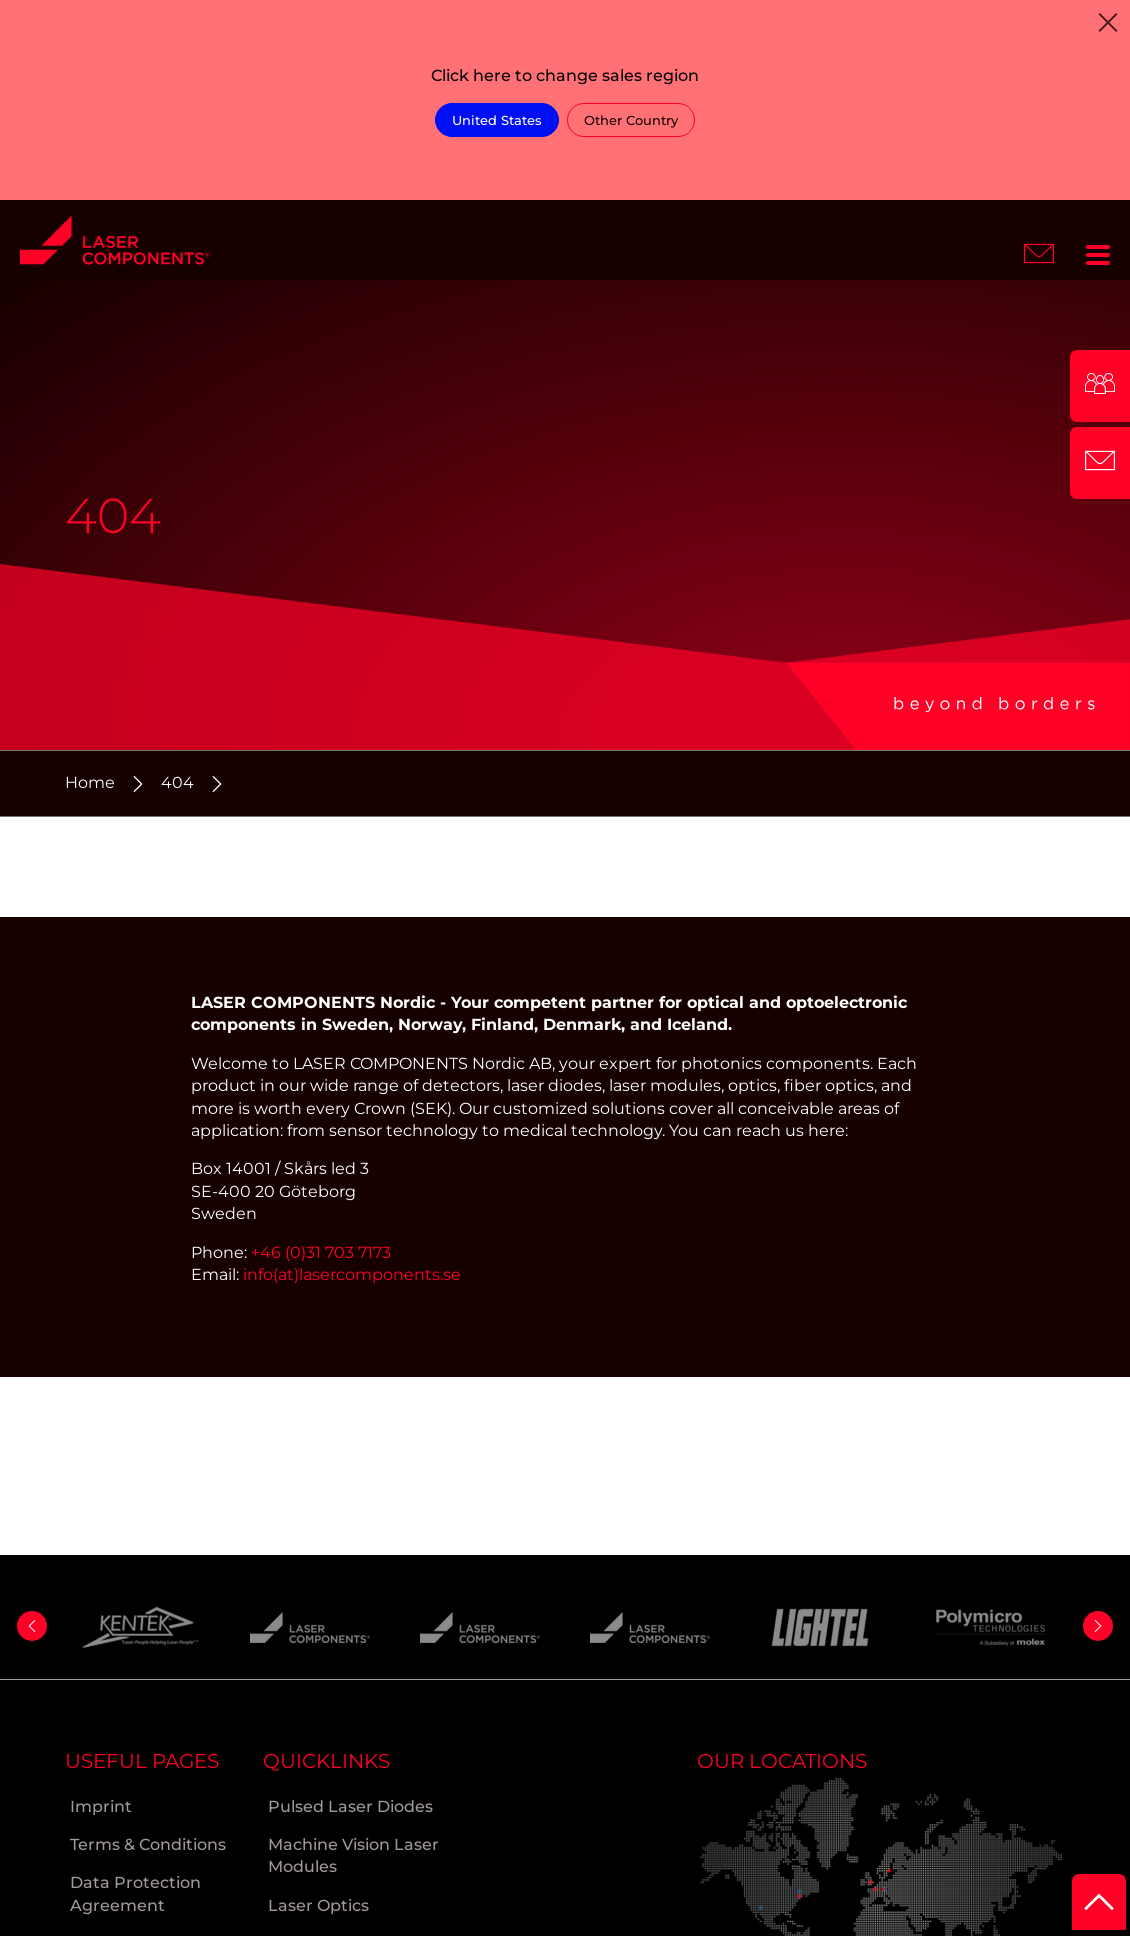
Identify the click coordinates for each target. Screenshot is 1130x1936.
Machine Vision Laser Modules (353, 1855)
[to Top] (1099, 1902)
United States (497, 120)
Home (90, 782)
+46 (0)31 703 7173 (321, 1252)
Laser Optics (318, 1905)
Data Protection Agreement (135, 1893)
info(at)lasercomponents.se (352, 1274)
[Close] (1107, 22)
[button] (32, 1626)
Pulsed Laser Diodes (350, 1806)
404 (177, 782)
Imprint (101, 1806)
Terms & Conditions (148, 1844)
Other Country (631, 120)
